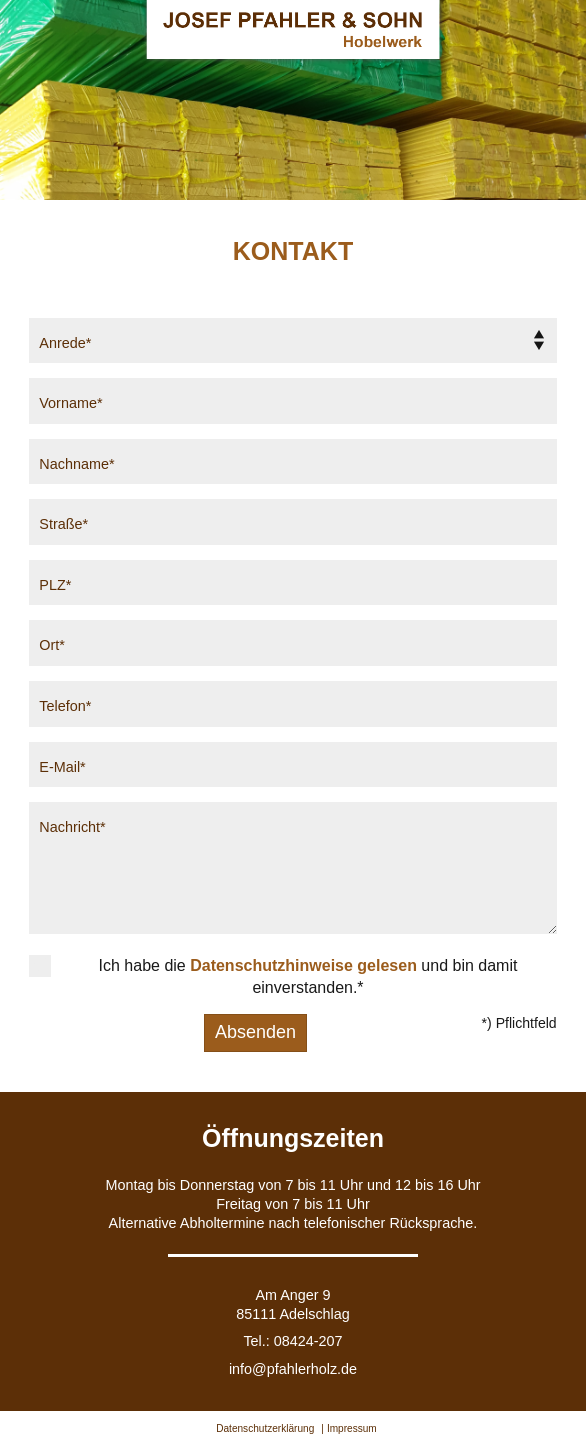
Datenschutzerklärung (265, 1428)
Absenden (255, 1032)
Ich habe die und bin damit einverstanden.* (308, 976)
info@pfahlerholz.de (293, 1369)
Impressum (352, 1428)
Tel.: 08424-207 (292, 1341)
